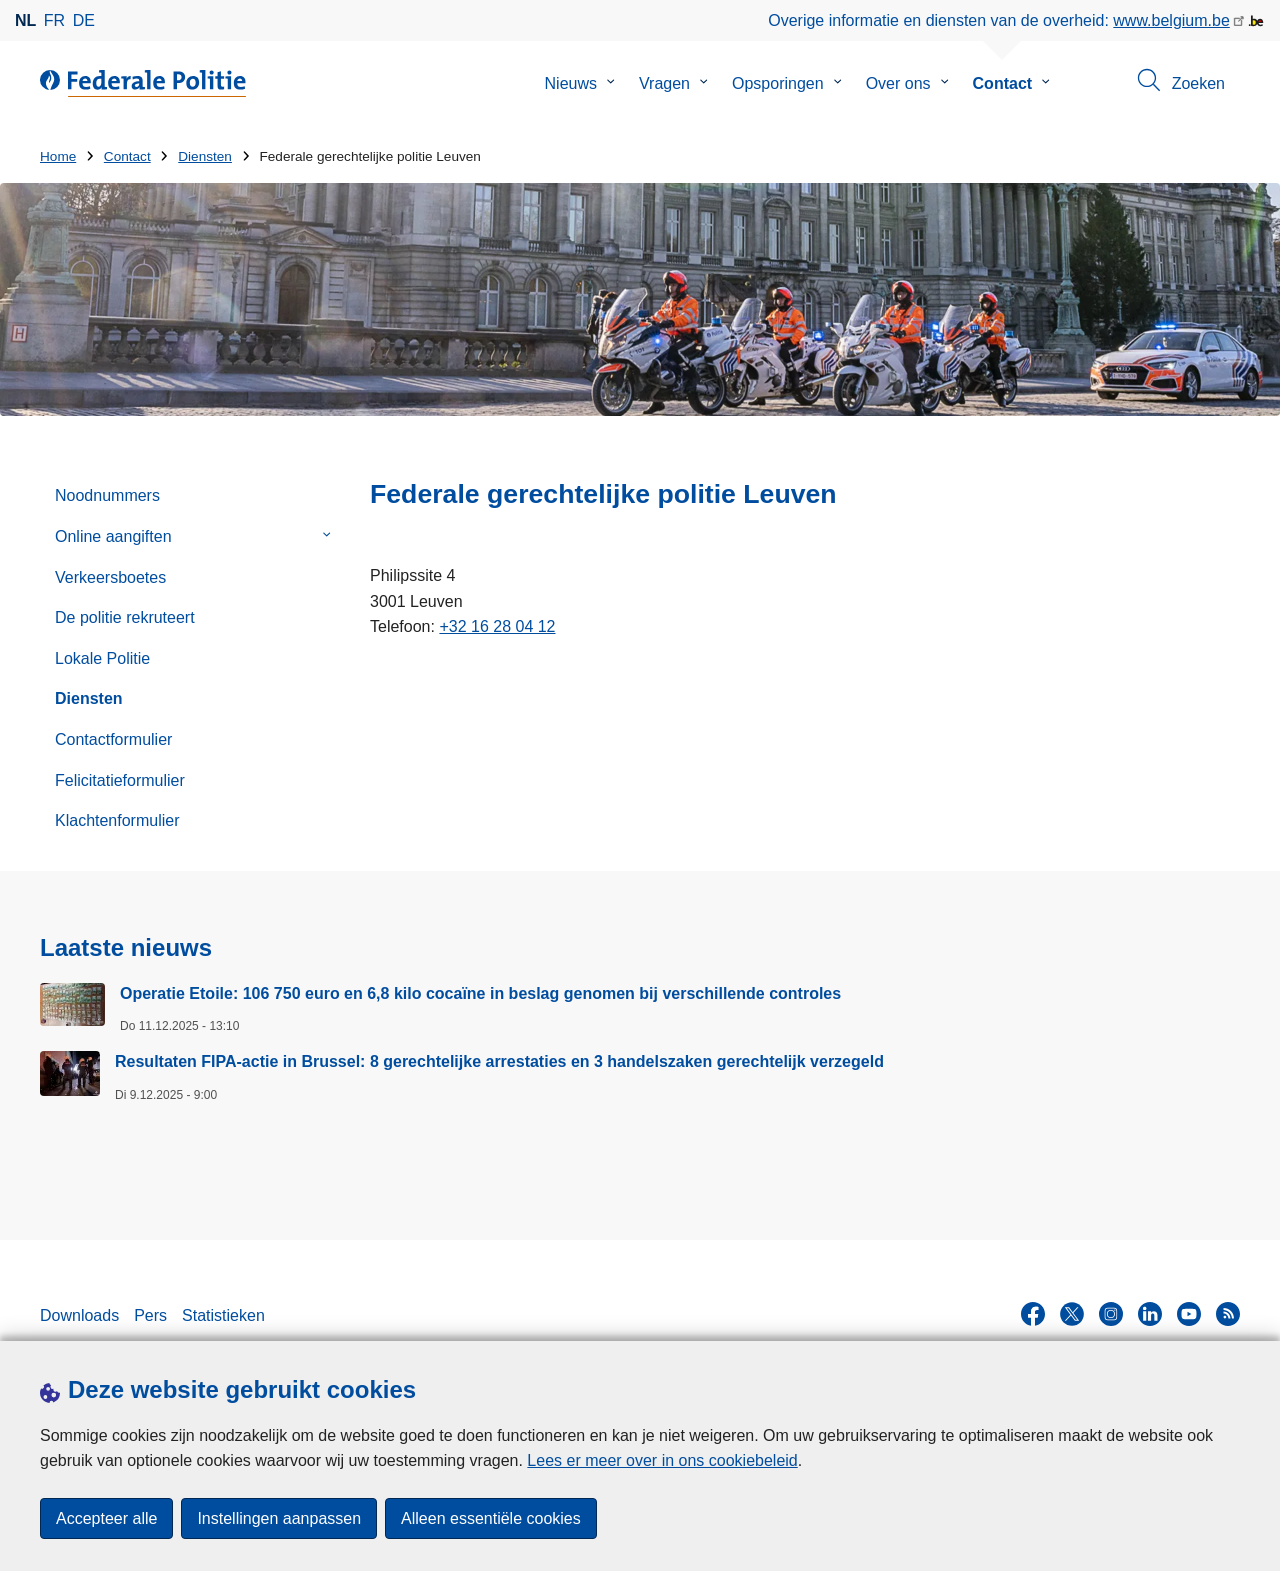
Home (58, 156)
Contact (1003, 83)
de (84, 20)
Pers (150, 1315)
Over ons (898, 83)
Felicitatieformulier (120, 780)
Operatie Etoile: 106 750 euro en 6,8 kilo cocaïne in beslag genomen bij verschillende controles (480, 993)
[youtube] (1189, 1314)
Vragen (664, 83)
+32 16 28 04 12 (497, 626)
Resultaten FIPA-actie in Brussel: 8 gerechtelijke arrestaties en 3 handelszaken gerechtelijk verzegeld (499, 1061)
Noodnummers (107, 495)
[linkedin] (1150, 1314)
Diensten (205, 156)
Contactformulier (113, 739)
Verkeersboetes (110, 577)
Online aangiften (113, 536)
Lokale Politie (102, 658)
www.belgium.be (1171, 20)
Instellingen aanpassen (279, 1518)
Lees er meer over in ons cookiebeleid (662, 1460)
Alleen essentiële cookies (491, 1518)
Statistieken (223, 1315)
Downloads (79, 1315)
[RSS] (1228, 1314)
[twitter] (1072, 1314)
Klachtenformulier (117, 820)
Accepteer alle (106, 1518)
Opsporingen (778, 83)
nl (25, 20)
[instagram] (1111, 1314)
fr (54, 20)
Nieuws (571, 83)
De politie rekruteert (125, 617)
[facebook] (1033, 1314)
